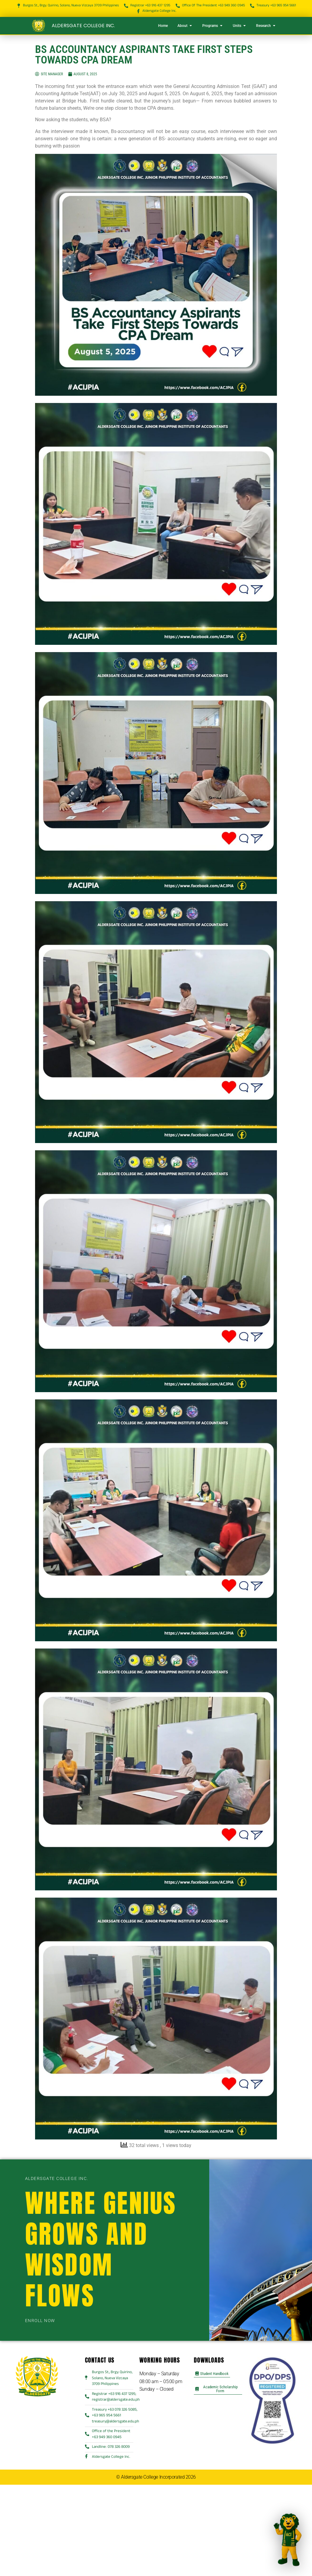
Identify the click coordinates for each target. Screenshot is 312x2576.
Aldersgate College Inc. (83, 25)
